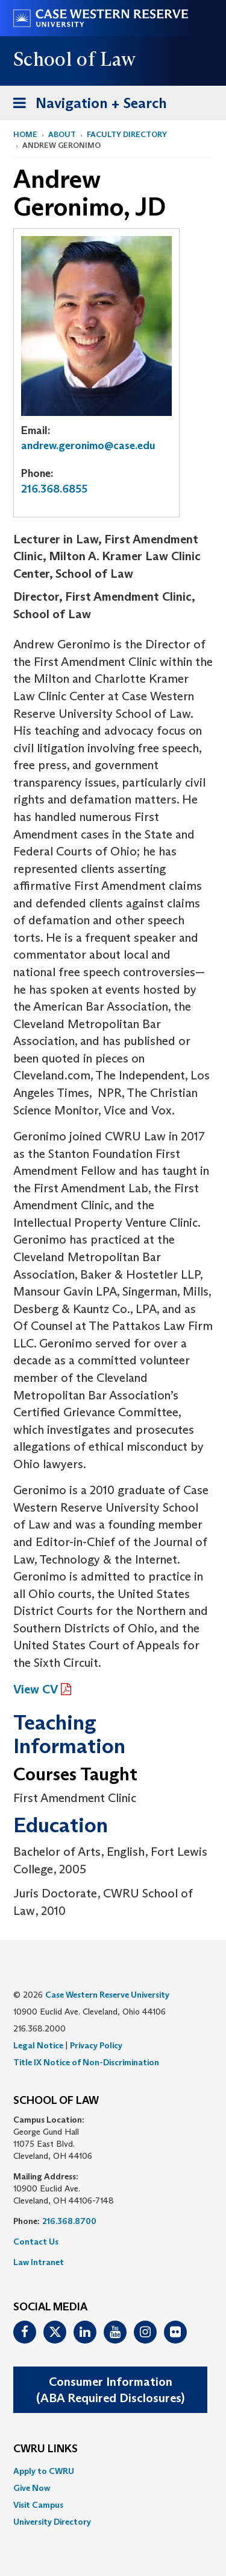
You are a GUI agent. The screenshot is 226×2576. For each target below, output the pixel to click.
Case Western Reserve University (107, 1994)
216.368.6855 (54, 489)
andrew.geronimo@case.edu (88, 445)
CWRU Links (45, 2449)
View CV (35, 1689)
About (62, 134)
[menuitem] (113, 2471)
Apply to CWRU (43, 2471)
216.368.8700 (69, 2221)
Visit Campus (38, 2504)
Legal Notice (38, 2045)
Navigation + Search (86, 105)
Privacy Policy (96, 2045)
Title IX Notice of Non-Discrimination (86, 2062)
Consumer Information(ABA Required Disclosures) (110, 2389)
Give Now (31, 2487)
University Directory (52, 2521)
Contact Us (35, 2241)
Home (25, 134)
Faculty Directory (127, 134)
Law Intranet (38, 2262)
